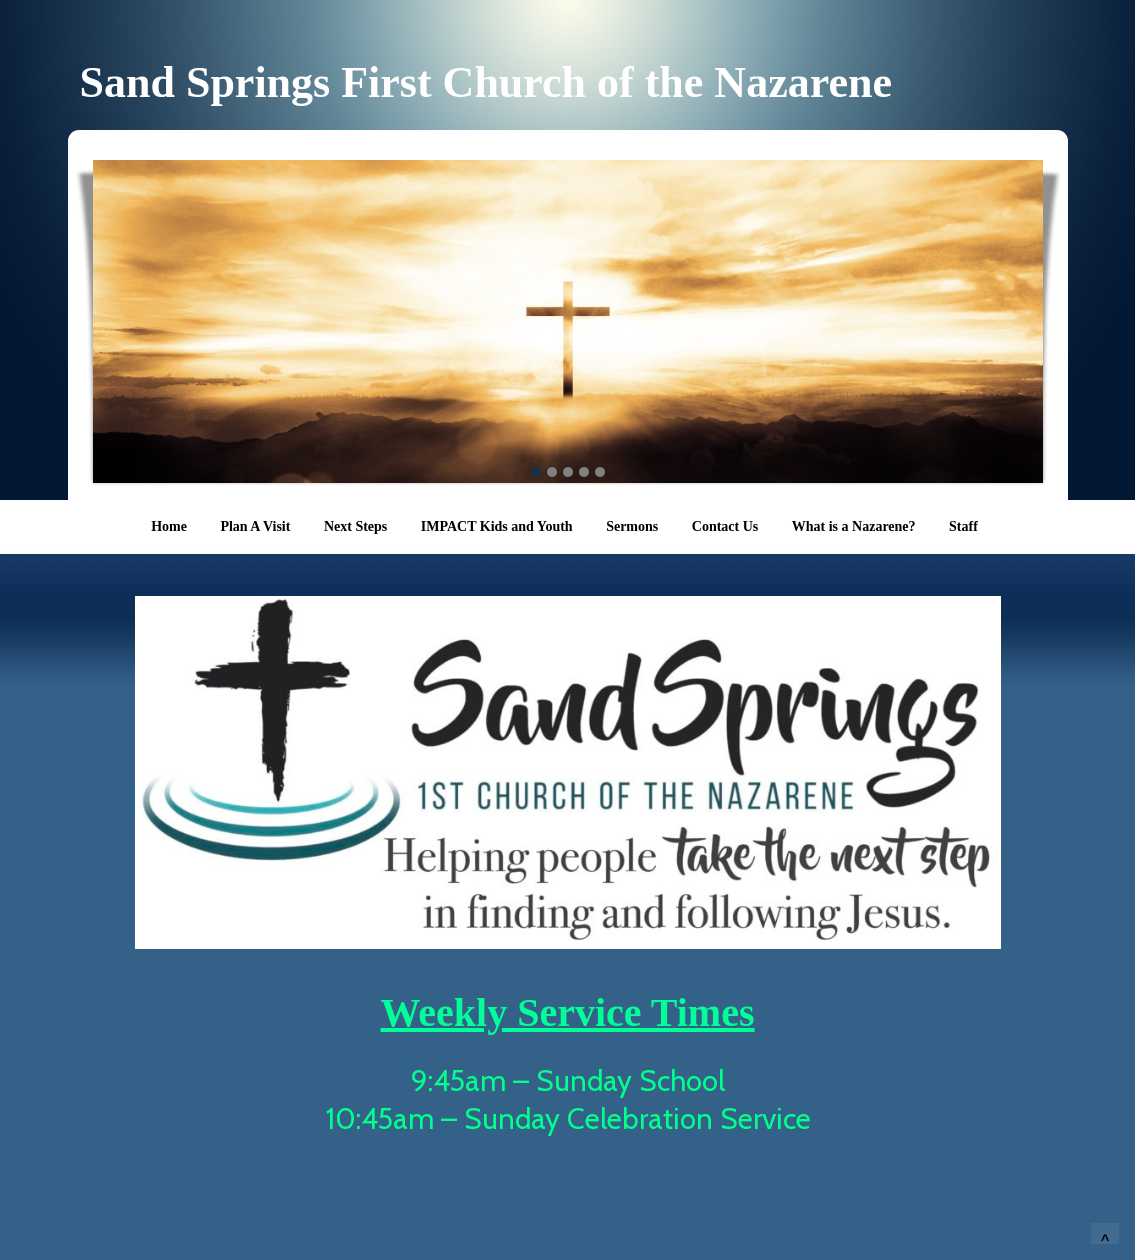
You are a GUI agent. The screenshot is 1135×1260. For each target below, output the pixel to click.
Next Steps (355, 526)
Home (169, 526)
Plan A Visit (255, 526)
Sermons (632, 526)
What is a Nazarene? (854, 526)
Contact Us (725, 526)
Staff (963, 526)
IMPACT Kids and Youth (497, 526)
